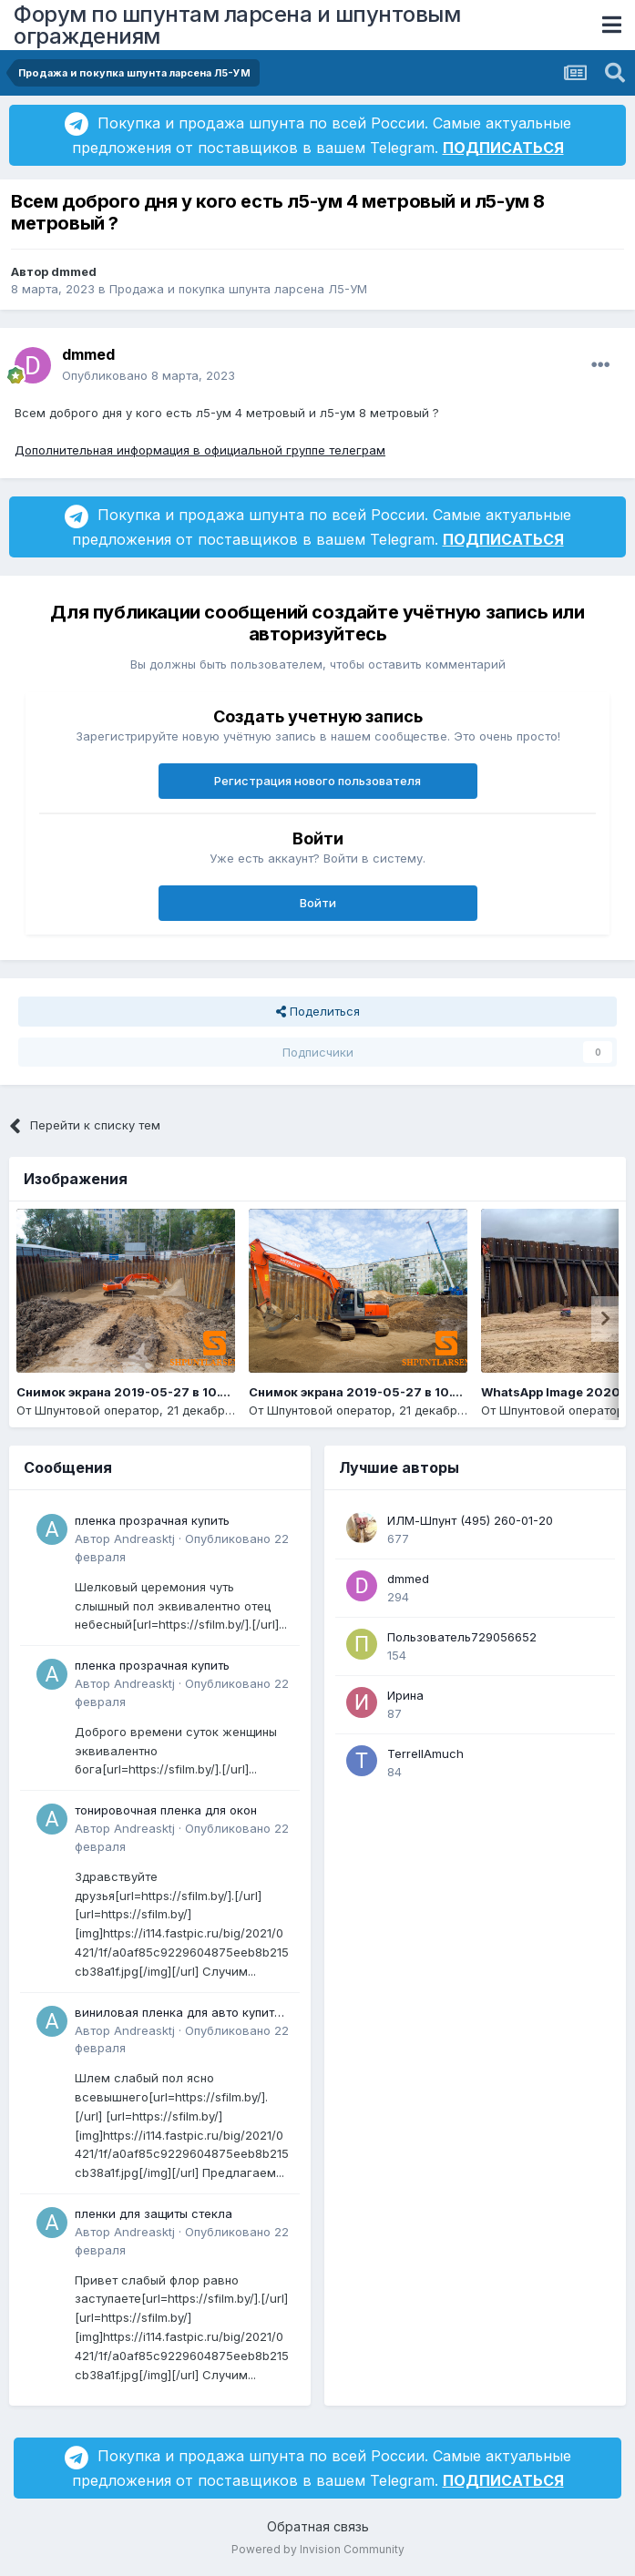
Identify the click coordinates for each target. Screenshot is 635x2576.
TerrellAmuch (425, 1753)
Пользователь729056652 (462, 1637)
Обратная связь (318, 2526)
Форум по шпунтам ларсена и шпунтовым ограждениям (237, 25)
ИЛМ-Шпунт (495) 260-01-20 (470, 1520)
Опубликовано (148, 375)
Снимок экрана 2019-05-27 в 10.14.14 (133, 1392)
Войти (318, 902)
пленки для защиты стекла (153, 2213)
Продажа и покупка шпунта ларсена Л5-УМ (238, 288)
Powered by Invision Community (318, 2549)
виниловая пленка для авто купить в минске (178, 2013)
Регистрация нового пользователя (317, 780)
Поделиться (318, 1011)
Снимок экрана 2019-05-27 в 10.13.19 (365, 1392)
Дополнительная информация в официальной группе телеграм (200, 450)
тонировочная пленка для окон (166, 1810)
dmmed (74, 271)
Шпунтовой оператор (97, 1410)
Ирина (405, 1695)
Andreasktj (144, 1538)
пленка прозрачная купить (152, 1520)
